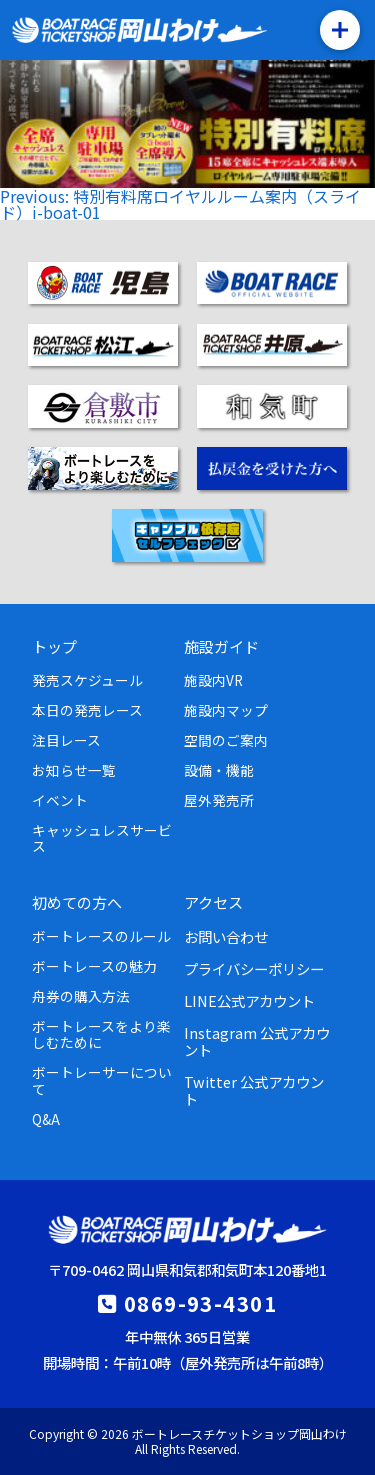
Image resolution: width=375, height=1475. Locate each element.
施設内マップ (226, 710)
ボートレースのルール (101, 936)
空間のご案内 (226, 740)
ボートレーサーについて (102, 1080)
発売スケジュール (87, 680)
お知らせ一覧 (74, 770)
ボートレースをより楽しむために (101, 1034)
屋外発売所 (219, 800)
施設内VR (213, 680)
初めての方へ (77, 902)
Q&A (46, 1119)
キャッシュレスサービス (102, 838)
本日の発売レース (87, 710)
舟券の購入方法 (81, 996)
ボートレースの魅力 (94, 966)
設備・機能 (219, 770)
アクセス (213, 902)
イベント (60, 800)
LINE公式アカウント (249, 1000)
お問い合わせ (226, 936)
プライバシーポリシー (254, 968)
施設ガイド (221, 646)
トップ (54, 646)
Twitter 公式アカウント (254, 1090)
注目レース (66, 740)
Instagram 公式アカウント (257, 1041)
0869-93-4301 (200, 1303)
